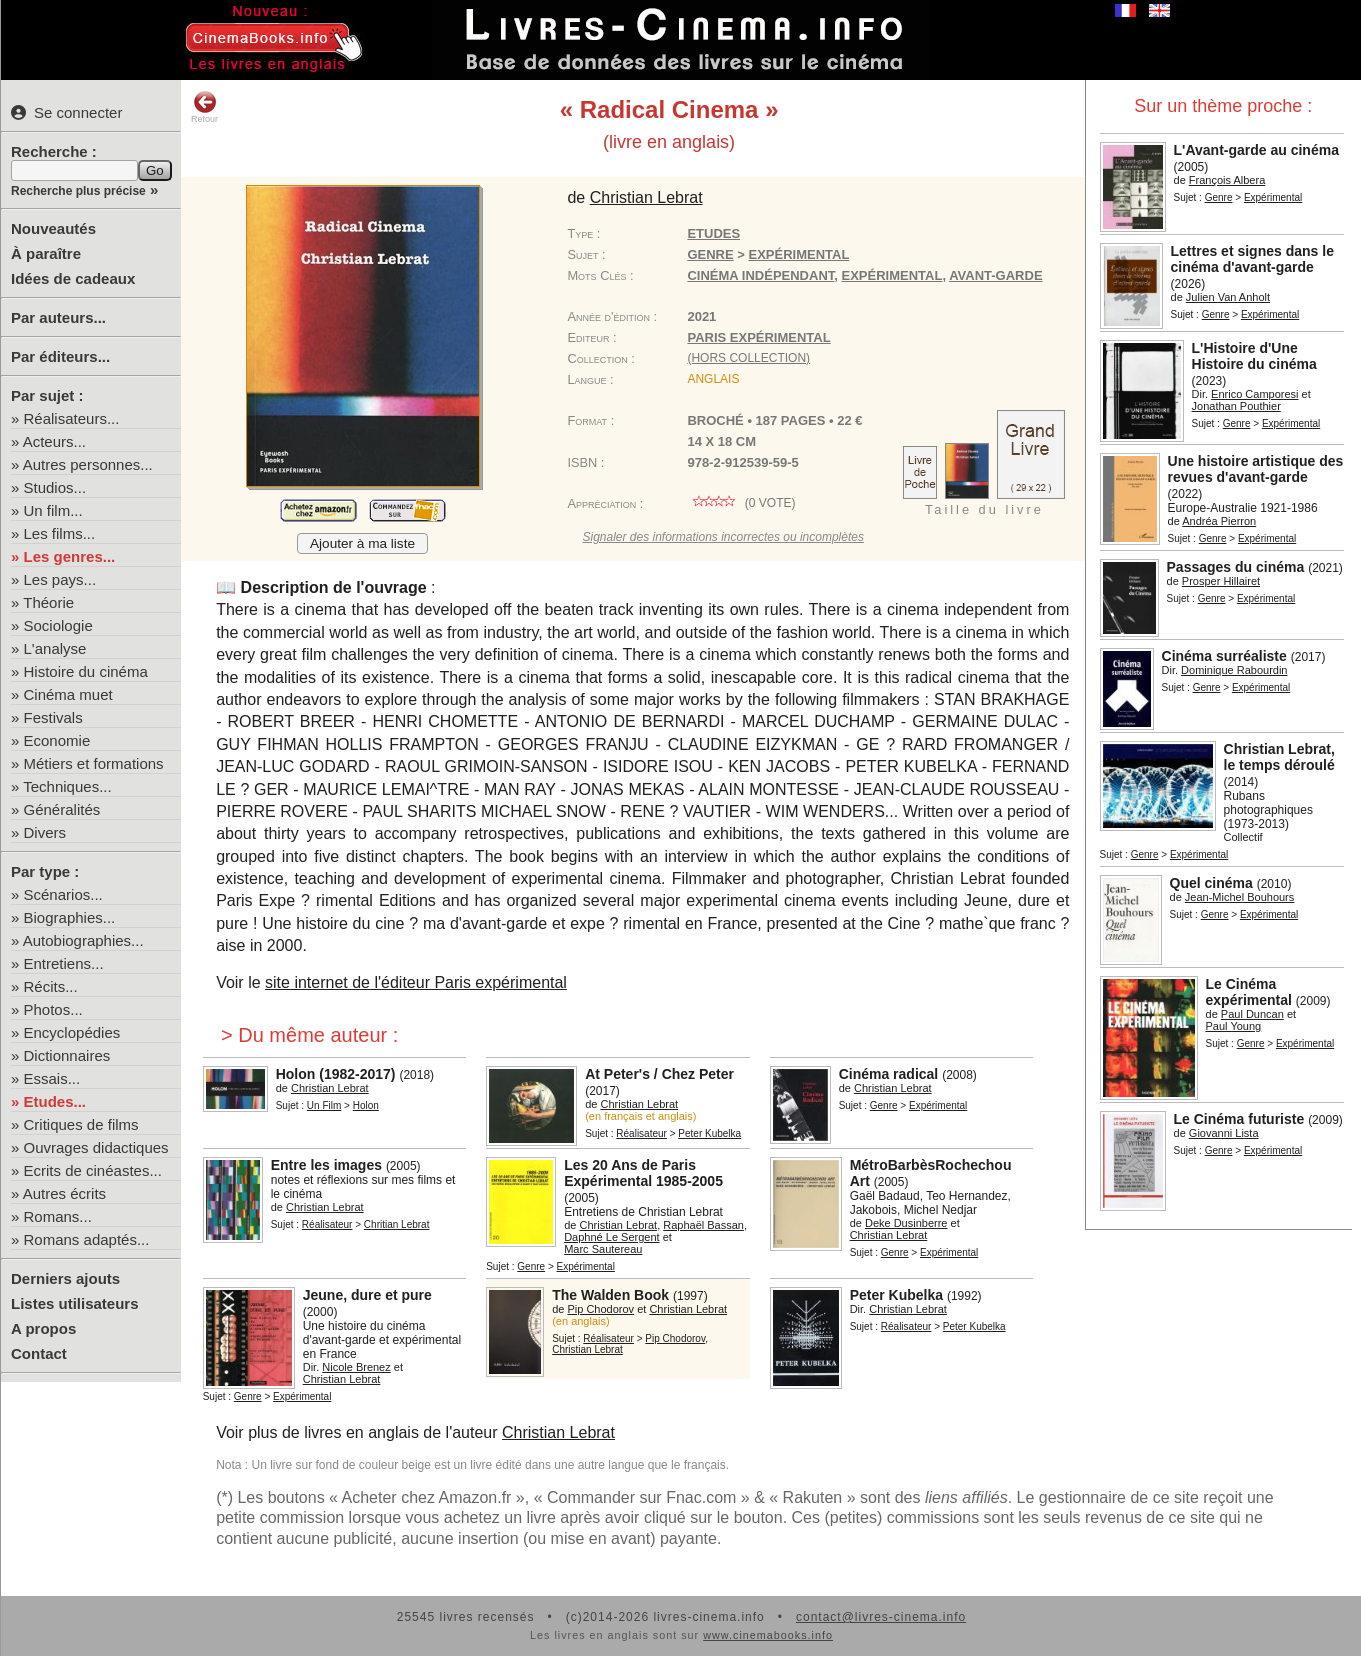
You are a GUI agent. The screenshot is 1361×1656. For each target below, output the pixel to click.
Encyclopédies (72, 1032)
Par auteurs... (58, 317)
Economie (57, 740)
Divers (45, 832)
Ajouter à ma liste (362, 543)
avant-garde (995, 275)
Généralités (62, 809)
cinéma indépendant (760, 275)
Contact (39, 1353)
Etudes (713, 233)
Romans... (58, 1216)
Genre (1219, 197)
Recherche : (54, 151)
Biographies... (70, 917)
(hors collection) (748, 358)
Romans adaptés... (87, 1239)
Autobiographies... (83, 940)
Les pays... (60, 579)
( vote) (741, 503)
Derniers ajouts (65, 1278)
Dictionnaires (67, 1055)
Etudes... (55, 1101)
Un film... (53, 510)
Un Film (324, 1105)
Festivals (53, 717)
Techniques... (67, 786)
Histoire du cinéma (86, 671)
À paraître (46, 253)
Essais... (52, 1078)
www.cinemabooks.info (768, 1635)
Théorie (48, 602)
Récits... (51, 986)
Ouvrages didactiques (96, 1147)
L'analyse (55, 648)
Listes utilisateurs (75, 1303)
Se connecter (66, 112)
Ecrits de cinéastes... (93, 1170)
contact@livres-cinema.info (881, 1617)
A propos (43, 1328)
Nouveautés (53, 228)
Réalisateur (641, 1133)
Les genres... (70, 556)
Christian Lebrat (558, 1432)
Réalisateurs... (72, 418)
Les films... (60, 533)
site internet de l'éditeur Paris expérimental (416, 982)
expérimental (892, 275)
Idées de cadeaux (73, 278)
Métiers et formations (94, 763)
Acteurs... (54, 441)
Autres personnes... (88, 464)
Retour (204, 107)
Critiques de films (81, 1124)
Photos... (53, 1009)
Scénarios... (63, 894)
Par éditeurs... (60, 356)
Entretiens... (64, 963)
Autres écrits (64, 1193)
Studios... (55, 487)
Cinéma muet (68, 694)
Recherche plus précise (78, 191)
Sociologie (58, 625)
